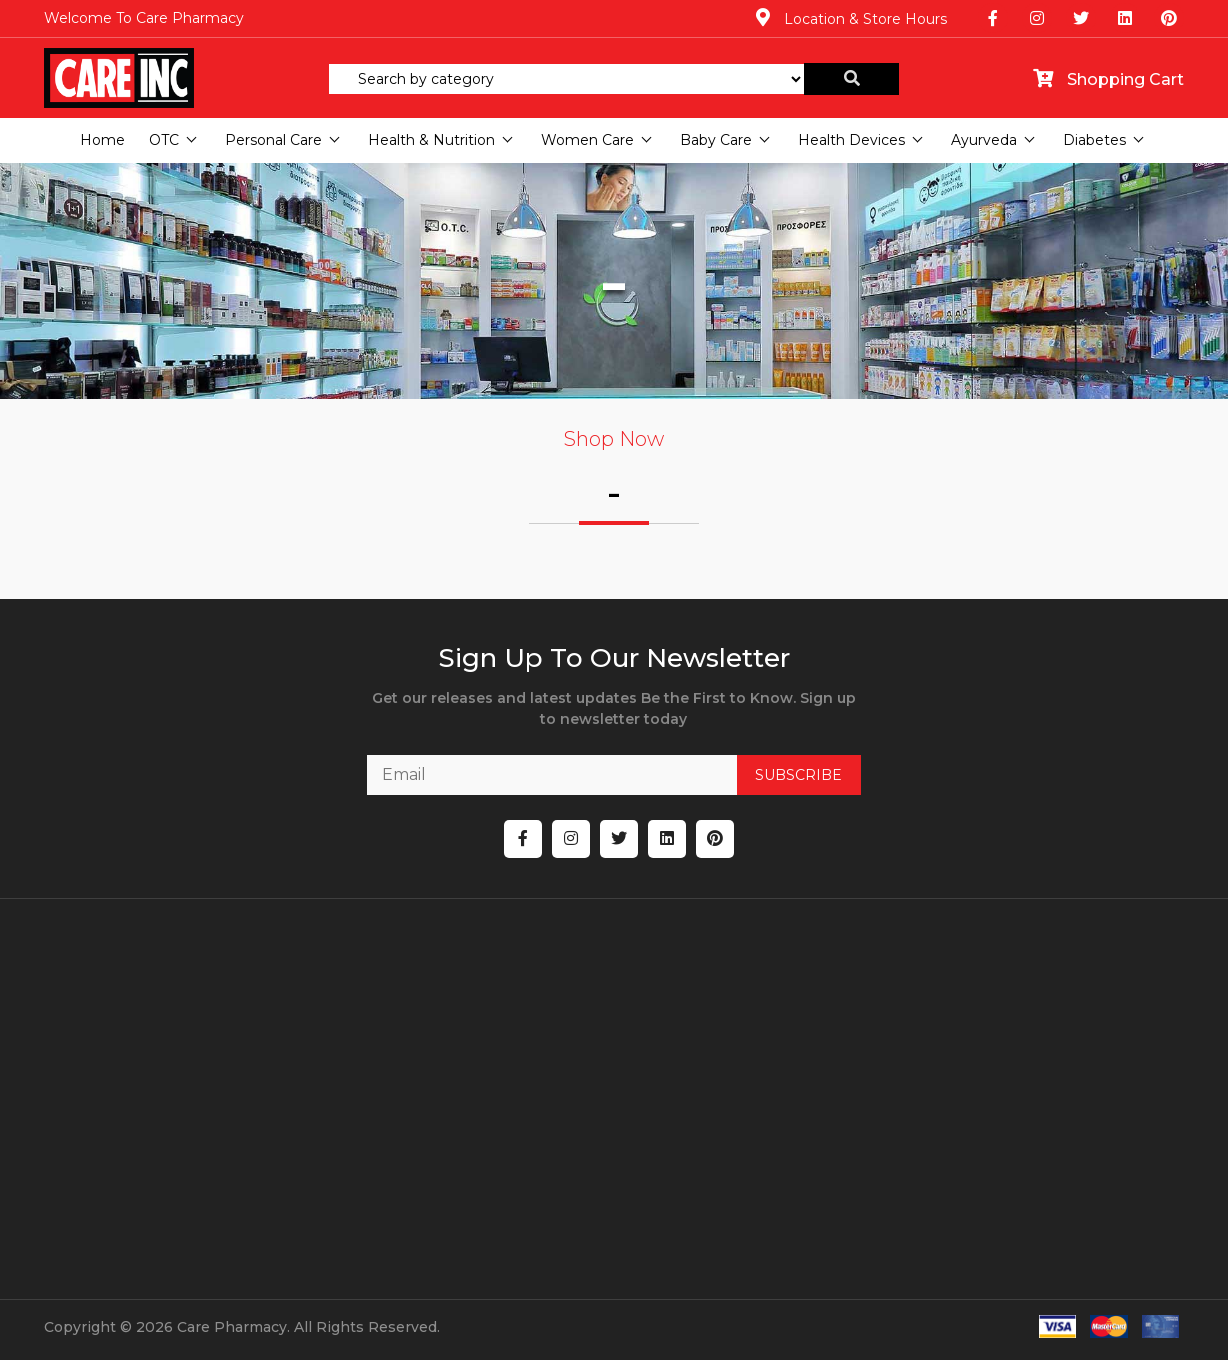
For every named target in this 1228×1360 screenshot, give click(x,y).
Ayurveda (984, 140)
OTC (164, 140)
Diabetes (1094, 140)
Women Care (587, 140)
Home (102, 140)
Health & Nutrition (431, 140)
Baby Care (716, 140)
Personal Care (273, 140)
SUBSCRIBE (798, 775)
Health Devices (851, 140)
